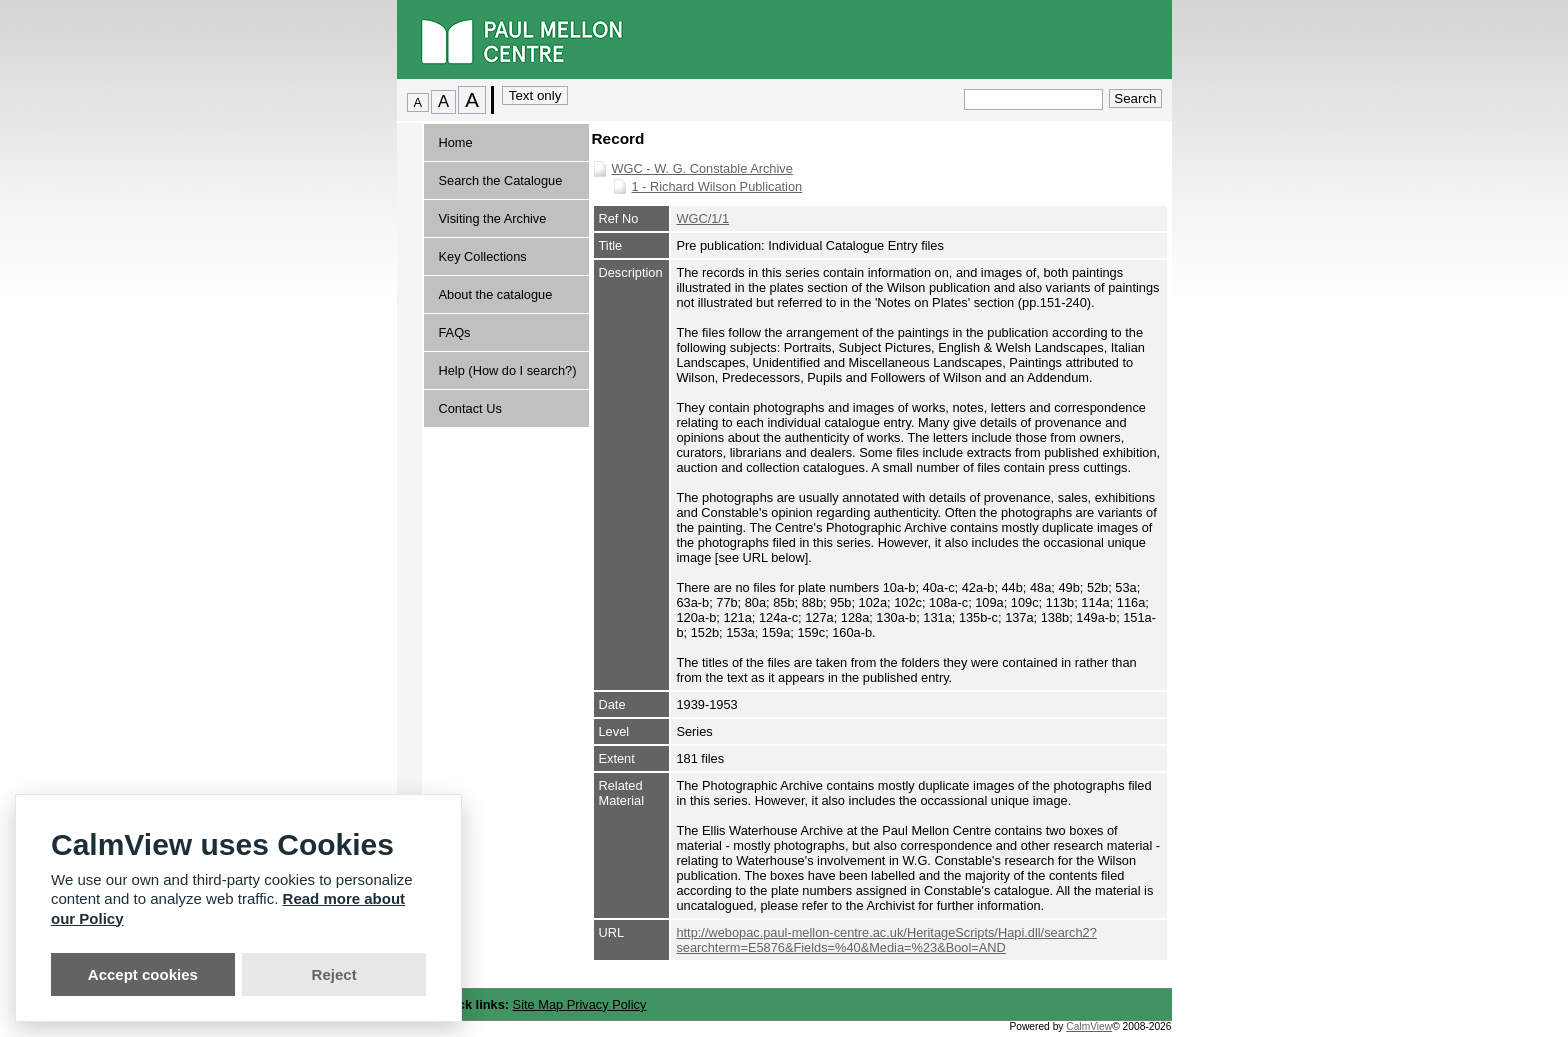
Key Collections (483, 256)
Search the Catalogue (501, 180)
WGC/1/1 (702, 218)
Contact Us (470, 408)
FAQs (455, 332)
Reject (334, 974)
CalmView (1089, 1026)
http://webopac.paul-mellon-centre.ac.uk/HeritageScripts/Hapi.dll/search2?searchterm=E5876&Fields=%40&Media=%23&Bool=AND (886, 940)
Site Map (540, 1004)
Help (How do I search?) (508, 370)
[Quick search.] (1033, 99)
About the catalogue (496, 294)
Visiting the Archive (493, 218)
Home (456, 142)
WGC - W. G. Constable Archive (702, 168)
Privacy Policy (607, 1004)
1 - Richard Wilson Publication (717, 186)
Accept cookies (143, 974)
